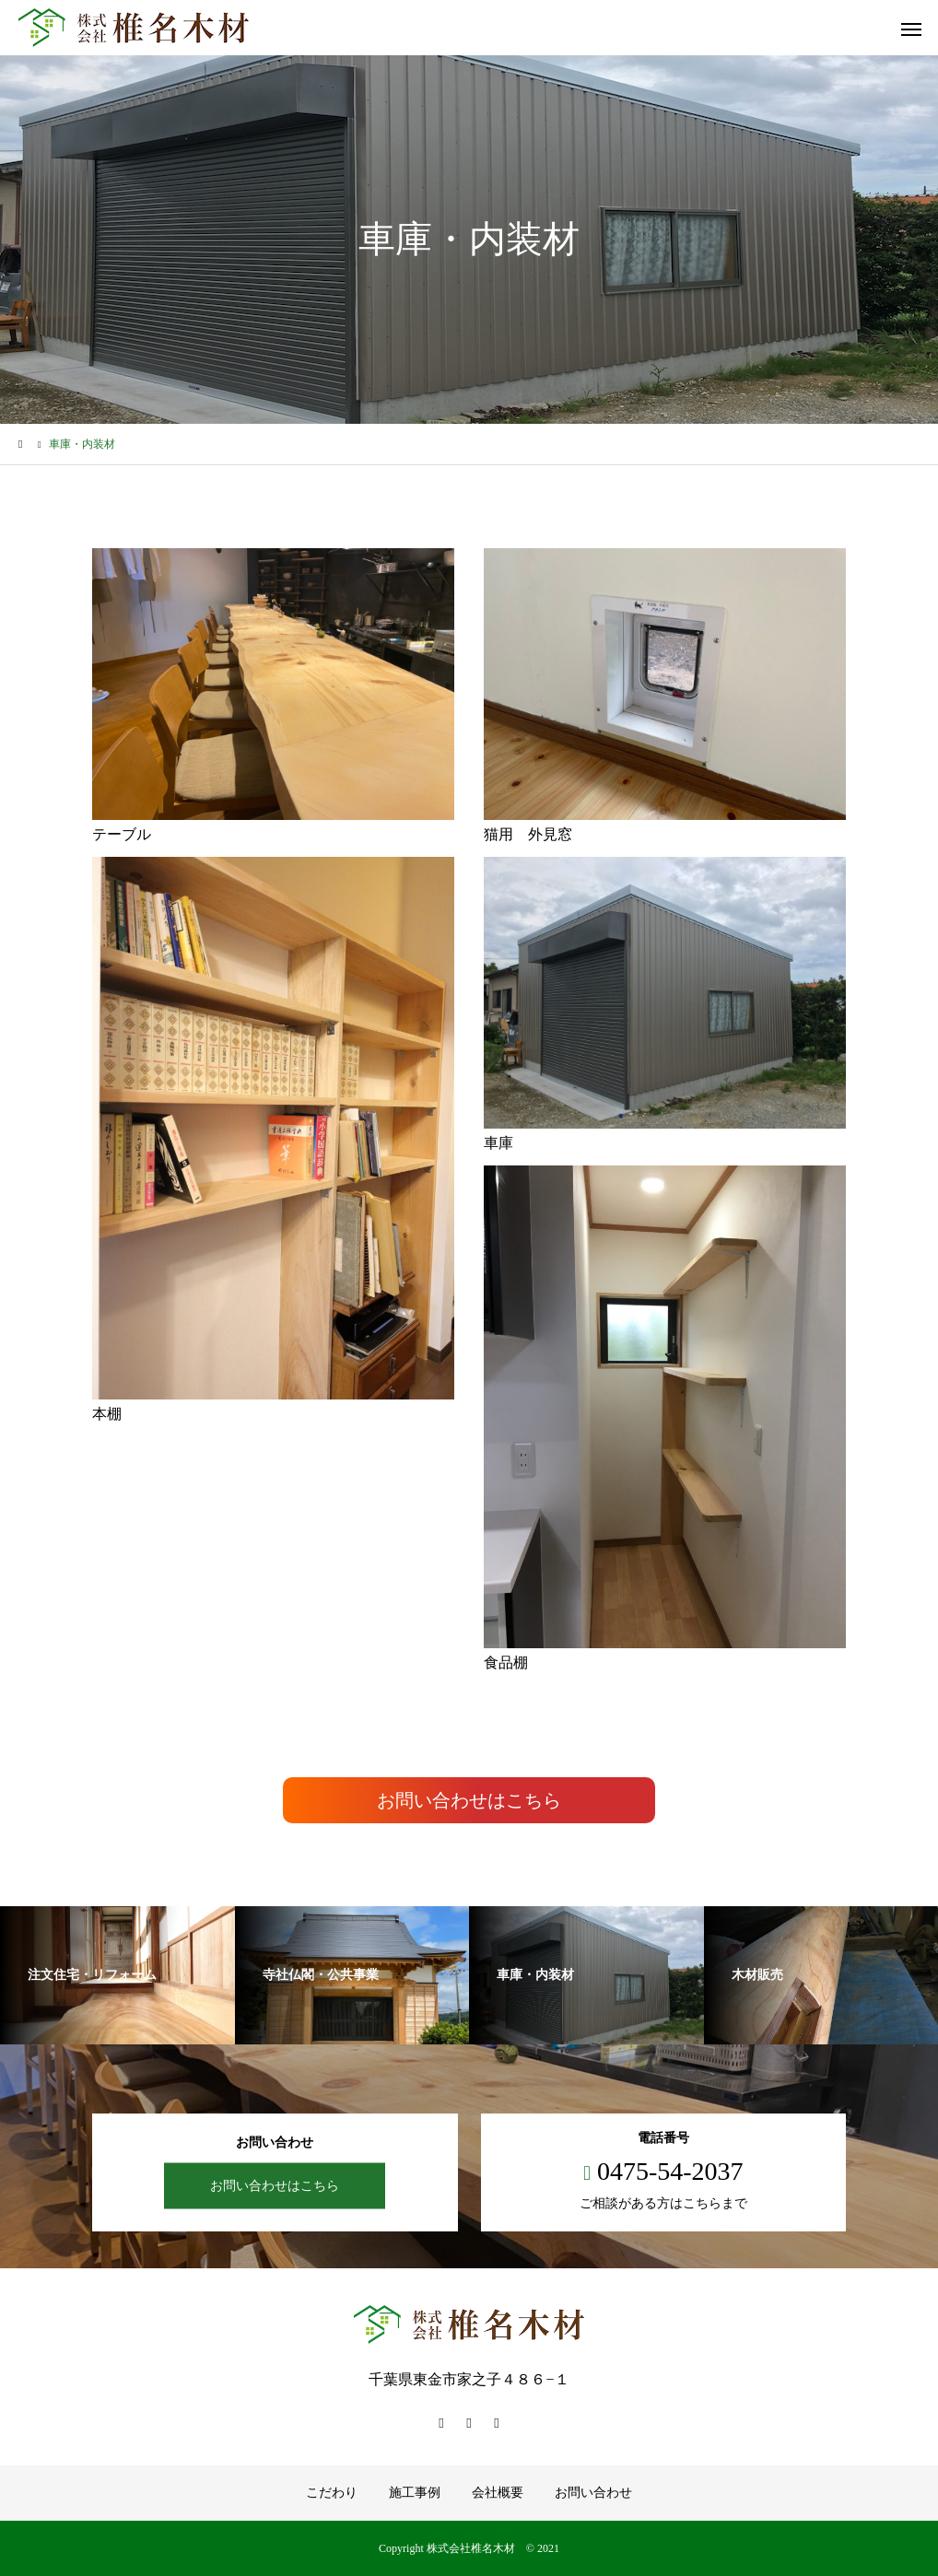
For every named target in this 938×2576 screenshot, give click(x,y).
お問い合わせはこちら (469, 1800)
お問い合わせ (593, 2493)
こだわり (332, 2493)
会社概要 (497, 2493)
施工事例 (414, 2493)
